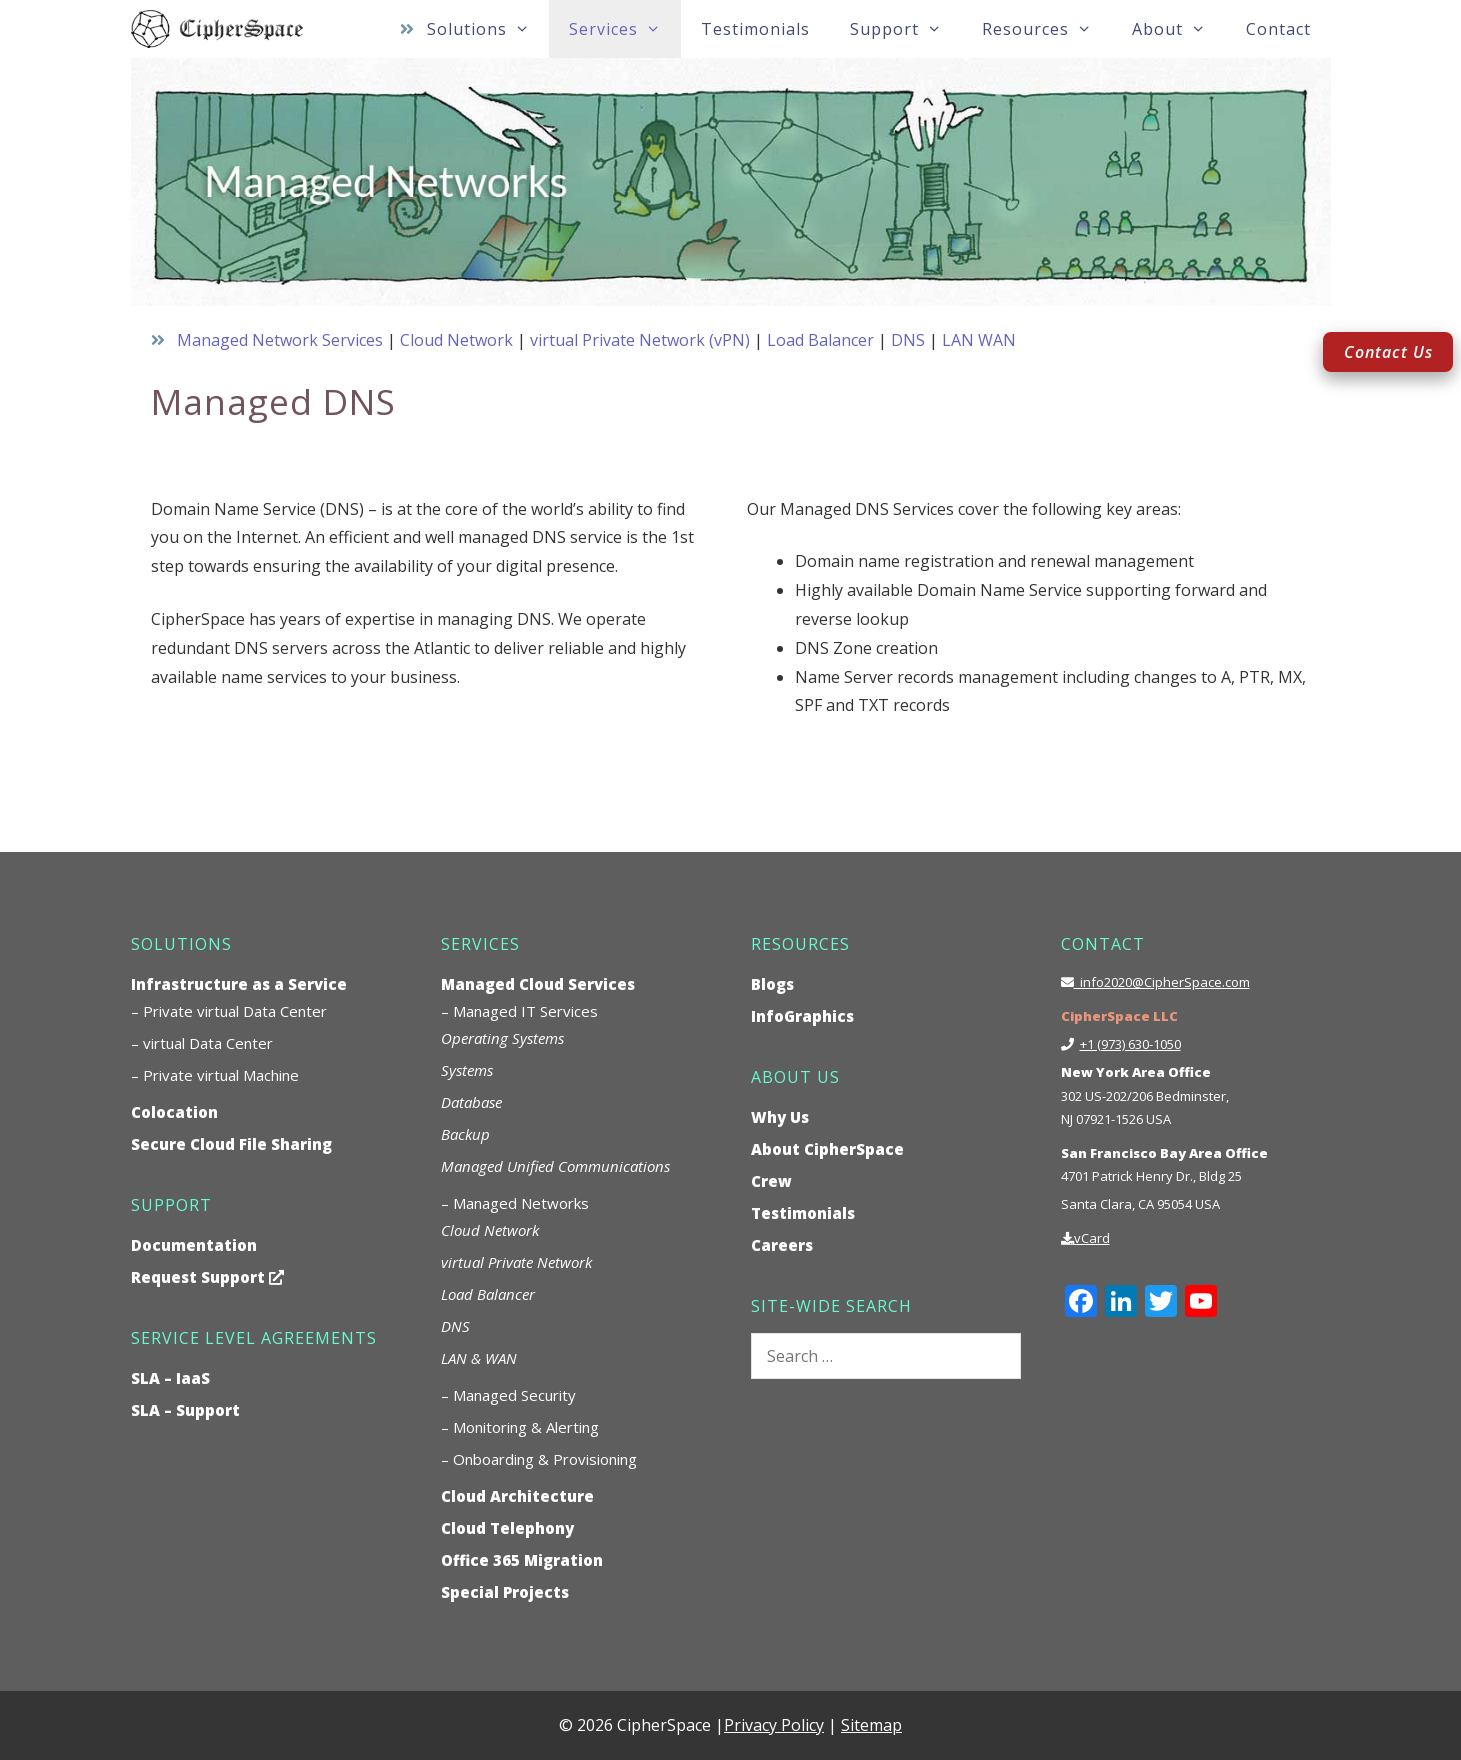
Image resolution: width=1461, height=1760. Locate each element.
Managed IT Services (525, 1011)
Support (906, 29)
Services (625, 29)
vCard (1092, 1238)
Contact (1278, 29)
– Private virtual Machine (215, 1075)
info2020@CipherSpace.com (1162, 982)
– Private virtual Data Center (229, 1011)
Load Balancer (820, 340)
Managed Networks (521, 1203)
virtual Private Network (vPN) (640, 340)
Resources (1047, 29)
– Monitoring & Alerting (520, 1427)
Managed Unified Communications (555, 1166)
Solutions (488, 29)
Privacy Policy (774, 1725)
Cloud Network (456, 340)
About (1179, 29)
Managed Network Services (280, 340)
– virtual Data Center (202, 1043)
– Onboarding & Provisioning (539, 1459)
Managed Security (514, 1395)
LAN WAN (979, 340)
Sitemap (871, 1725)
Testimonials (755, 29)
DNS (908, 340)
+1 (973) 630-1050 (1130, 1044)
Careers (782, 1245)
